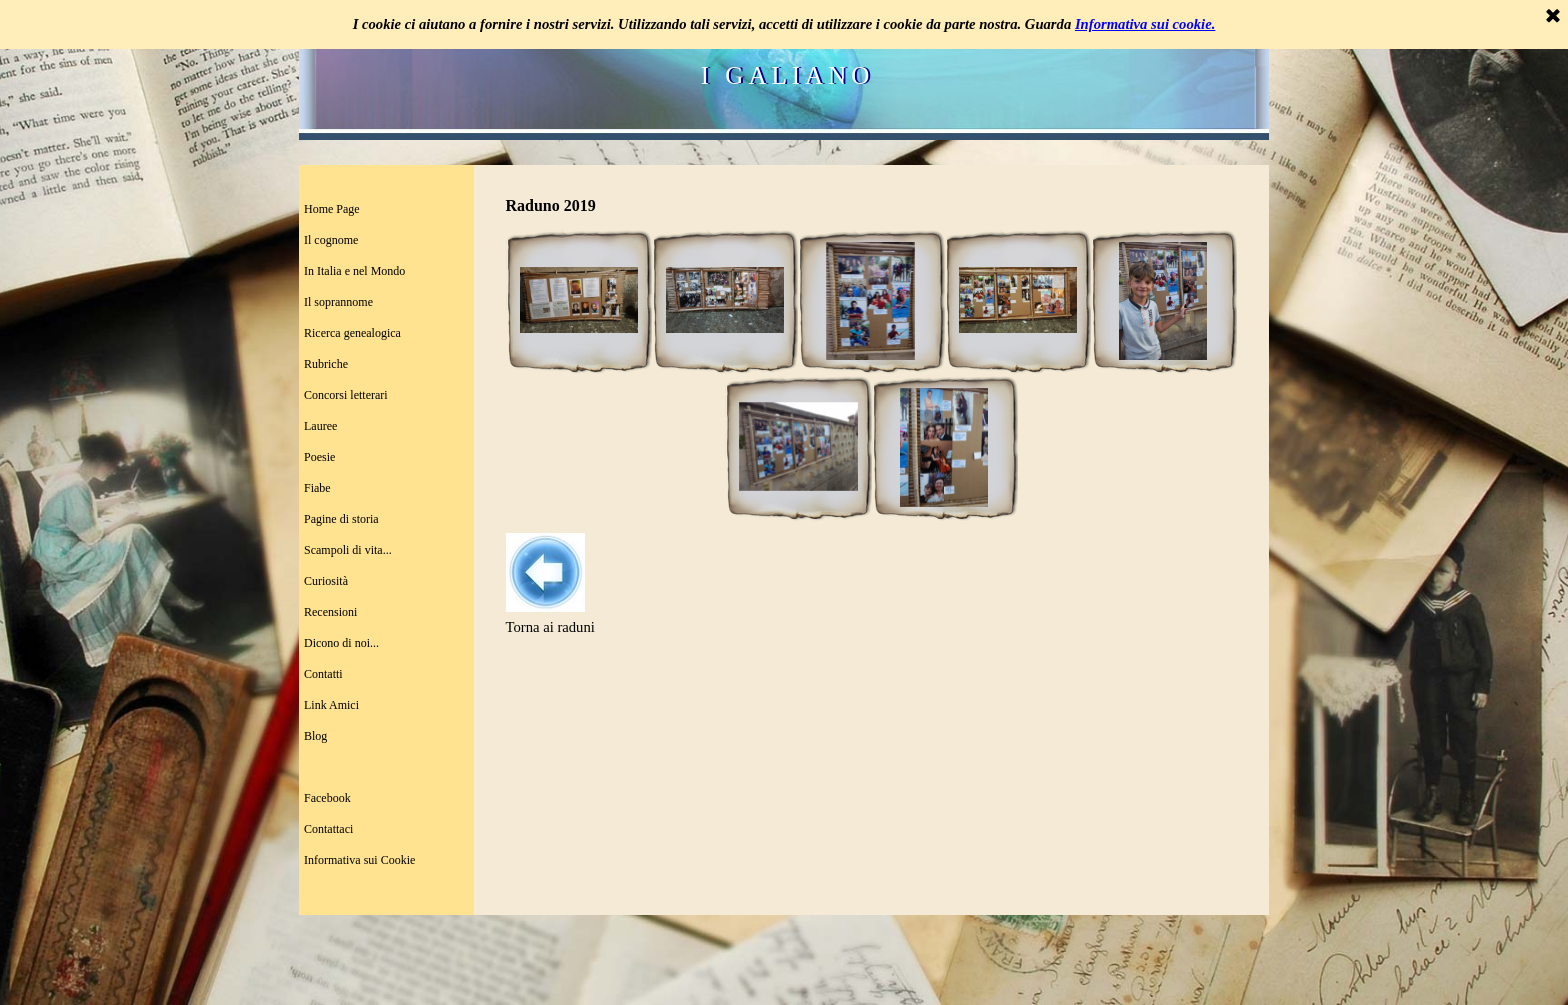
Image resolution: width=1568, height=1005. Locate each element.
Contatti (323, 674)
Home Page (332, 209)
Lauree (320, 426)
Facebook (327, 798)
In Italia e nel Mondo (354, 271)
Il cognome (331, 240)
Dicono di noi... (341, 643)
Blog (315, 736)
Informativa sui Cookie (359, 860)
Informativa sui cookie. (1145, 24)
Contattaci (328, 829)
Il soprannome (338, 302)
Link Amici (331, 705)
